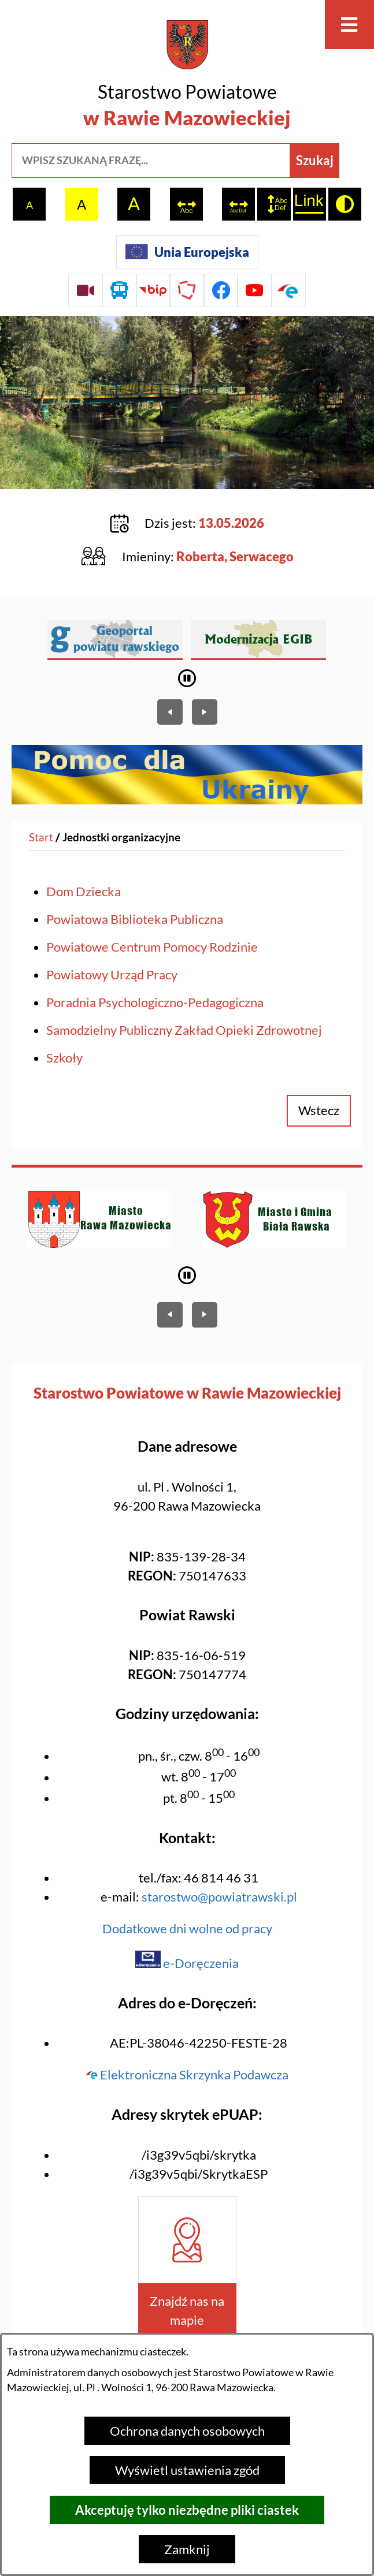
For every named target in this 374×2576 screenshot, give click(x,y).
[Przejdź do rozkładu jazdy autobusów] (119, 291)
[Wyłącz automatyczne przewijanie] (187, 678)
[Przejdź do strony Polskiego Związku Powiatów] (187, 291)
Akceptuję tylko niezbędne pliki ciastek (187, 2510)
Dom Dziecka (83, 891)
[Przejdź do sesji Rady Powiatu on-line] (85, 291)
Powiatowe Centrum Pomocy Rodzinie (152, 947)
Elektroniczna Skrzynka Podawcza (187, 2074)
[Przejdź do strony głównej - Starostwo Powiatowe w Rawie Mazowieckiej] (187, 76)
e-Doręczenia (187, 1963)
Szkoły (64, 1057)
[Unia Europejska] (187, 252)
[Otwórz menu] (349, 24)
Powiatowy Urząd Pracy (111, 974)
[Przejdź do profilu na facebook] (221, 291)
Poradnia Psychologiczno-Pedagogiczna (155, 1002)
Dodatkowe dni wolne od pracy (187, 1928)
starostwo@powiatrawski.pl (219, 1896)
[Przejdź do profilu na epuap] (289, 291)
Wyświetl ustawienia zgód (187, 2470)
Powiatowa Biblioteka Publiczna (134, 919)
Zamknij (187, 2549)
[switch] (186, 204)
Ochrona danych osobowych (187, 2431)
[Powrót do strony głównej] (41, 837)
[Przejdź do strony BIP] (153, 291)
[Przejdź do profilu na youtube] (255, 291)
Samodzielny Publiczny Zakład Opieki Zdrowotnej (184, 1030)
